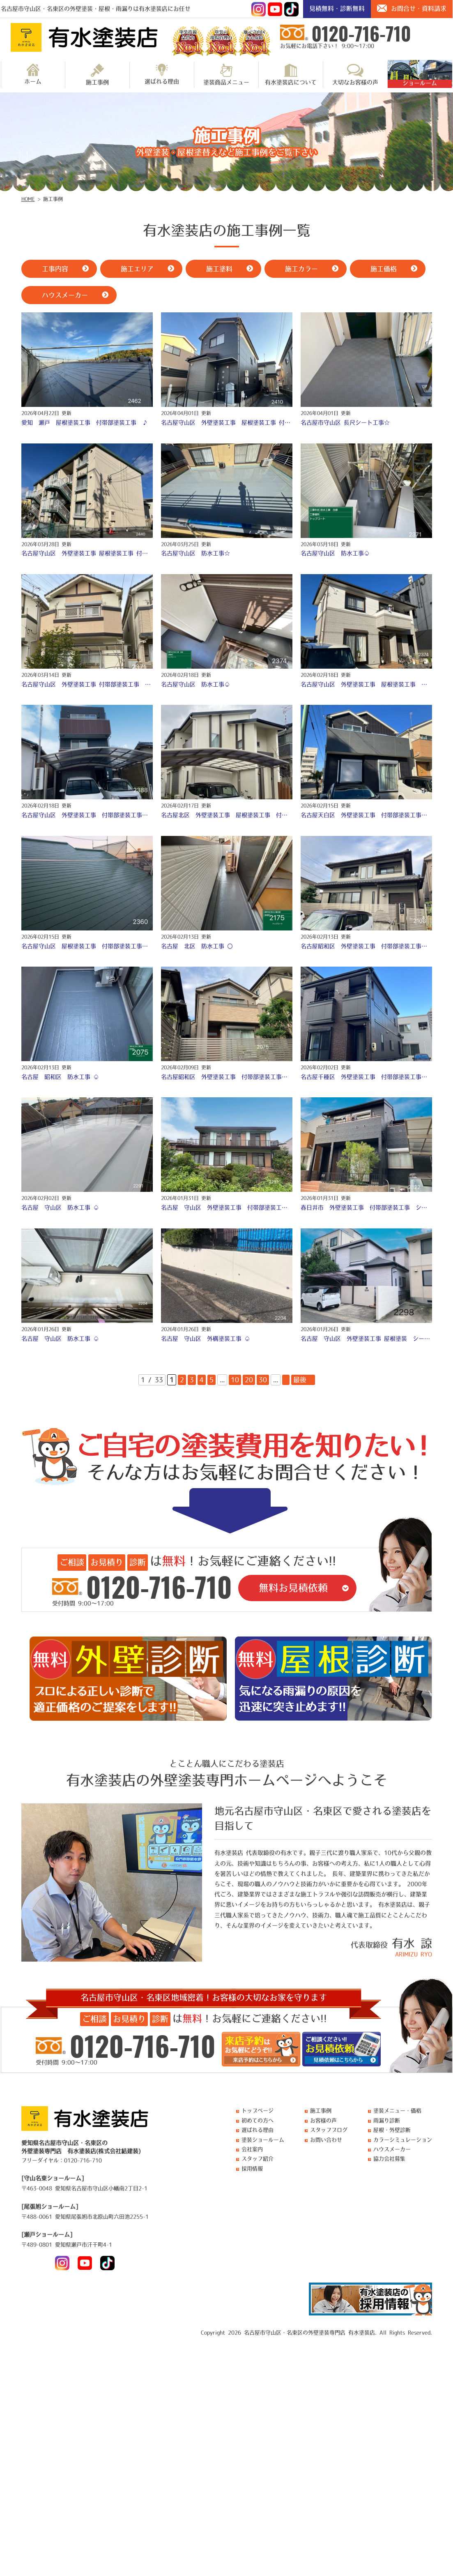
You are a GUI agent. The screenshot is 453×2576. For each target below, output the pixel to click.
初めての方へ (257, 2120)
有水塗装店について (291, 74)
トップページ (257, 2110)
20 (249, 1379)
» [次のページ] (285, 1379)
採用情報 (252, 2168)
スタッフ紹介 (257, 2158)
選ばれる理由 (162, 74)
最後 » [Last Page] (303, 1379)
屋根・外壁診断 (392, 2130)
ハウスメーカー (392, 2149)
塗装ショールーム (262, 2139)
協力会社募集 (389, 2158)
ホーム (32, 74)
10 (235, 1379)
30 (263, 1379)
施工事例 (97, 74)
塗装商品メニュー (226, 74)
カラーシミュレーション (402, 2139)
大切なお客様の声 (355, 74)
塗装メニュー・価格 (397, 2110)
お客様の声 (323, 2120)
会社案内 (252, 2149)
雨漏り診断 (386, 2120)
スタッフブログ (328, 2130)
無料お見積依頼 (293, 1588)
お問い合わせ (326, 2139)
